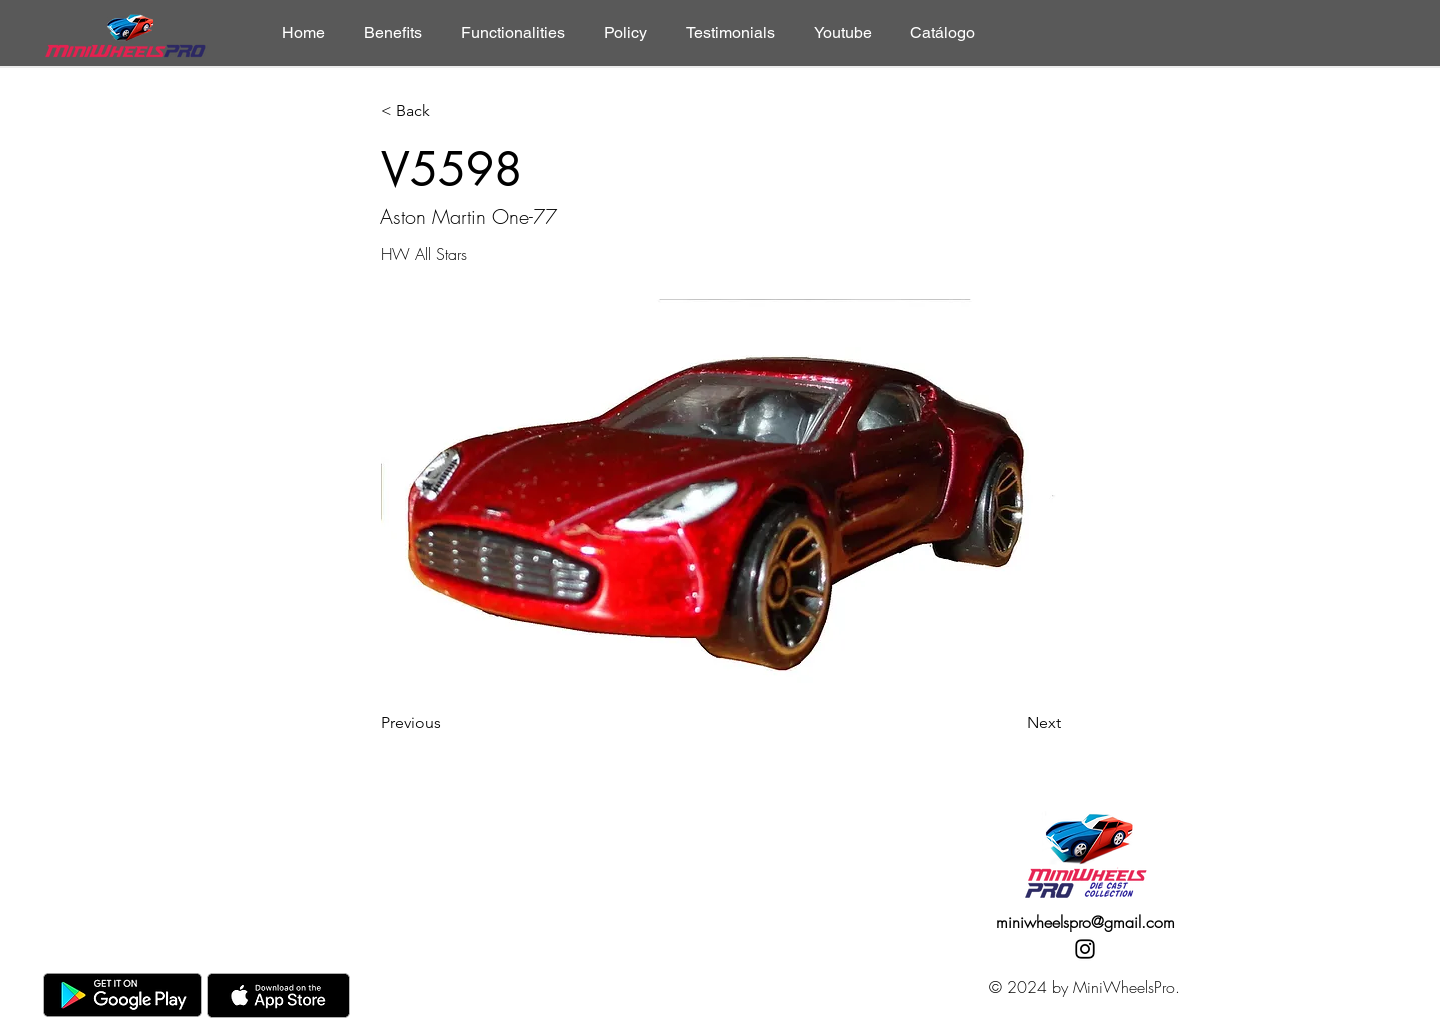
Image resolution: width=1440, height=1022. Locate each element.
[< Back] (447, 111)
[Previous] (447, 723)
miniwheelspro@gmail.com (1085, 922)
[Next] (1011, 723)
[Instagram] (1085, 949)
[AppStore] (278, 995)
